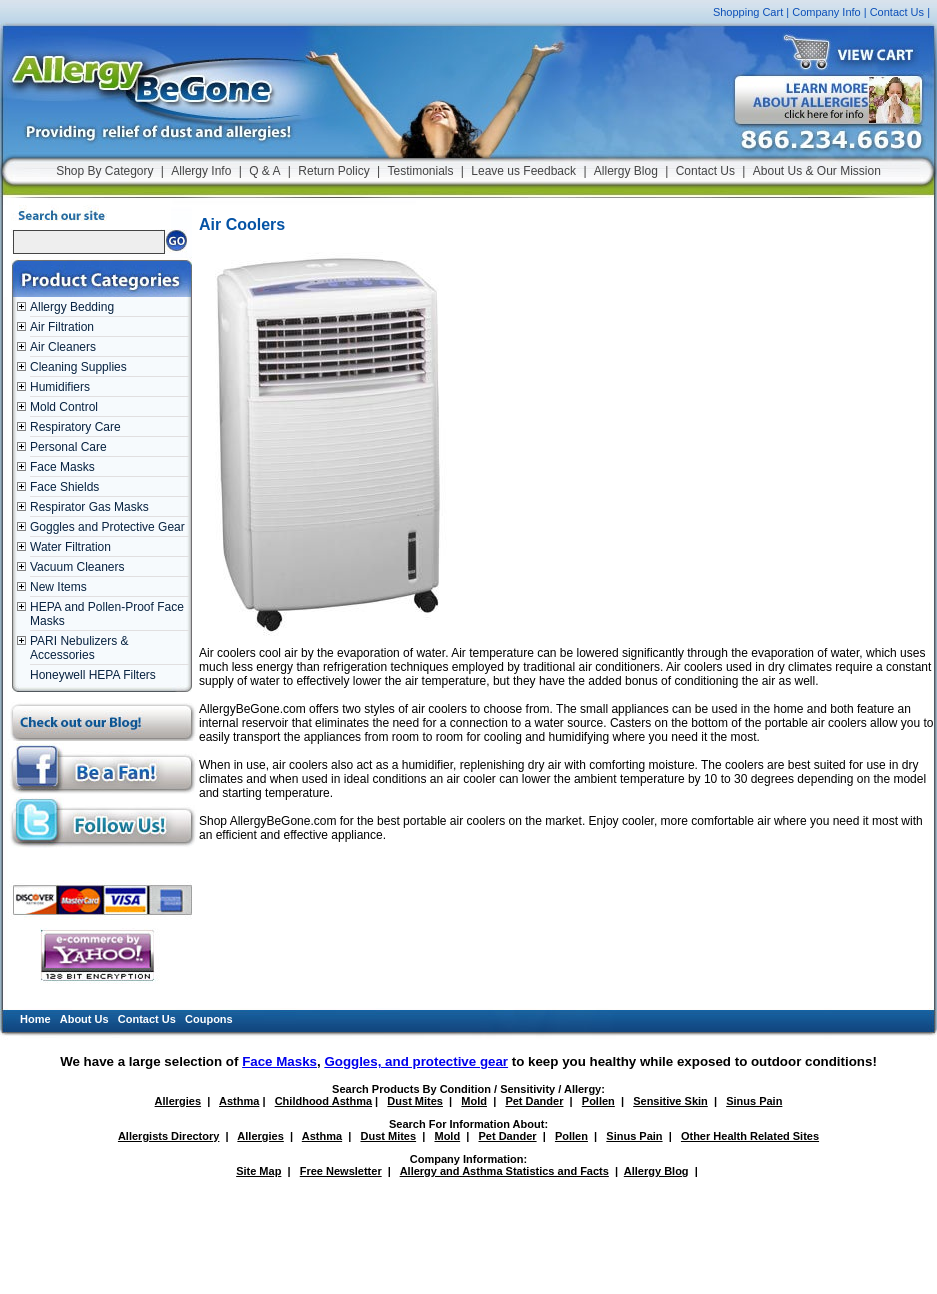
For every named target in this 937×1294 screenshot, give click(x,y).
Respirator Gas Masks (89, 507)
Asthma (239, 1101)
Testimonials (420, 171)
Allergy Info (201, 171)
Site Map (258, 1171)
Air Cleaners (63, 347)
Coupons (209, 1019)
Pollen (598, 1101)
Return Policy (333, 171)
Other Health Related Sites (750, 1136)
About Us (84, 1019)
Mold (474, 1101)
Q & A (264, 171)
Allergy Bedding (72, 307)
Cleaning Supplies (78, 367)
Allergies (178, 1101)
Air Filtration (62, 327)
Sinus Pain (754, 1101)
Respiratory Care (75, 427)
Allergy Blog (626, 171)
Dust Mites (415, 1101)
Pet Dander (534, 1101)
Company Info (826, 12)
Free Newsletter (341, 1171)
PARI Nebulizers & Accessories (79, 648)
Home (35, 1019)
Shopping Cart (748, 12)
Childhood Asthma (323, 1101)
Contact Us (897, 12)
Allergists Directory (168, 1136)
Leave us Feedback (523, 171)
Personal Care (68, 447)
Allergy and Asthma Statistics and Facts (504, 1171)
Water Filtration (70, 547)
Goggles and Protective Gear (107, 527)
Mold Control (64, 407)
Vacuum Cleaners (77, 567)
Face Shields (64, 487)
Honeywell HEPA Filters (93, 675)
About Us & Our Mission (817, 171)
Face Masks (62, 467)
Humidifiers (60, 387)
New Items (58, 587)
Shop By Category (104, 171)
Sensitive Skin (670, 1101)
